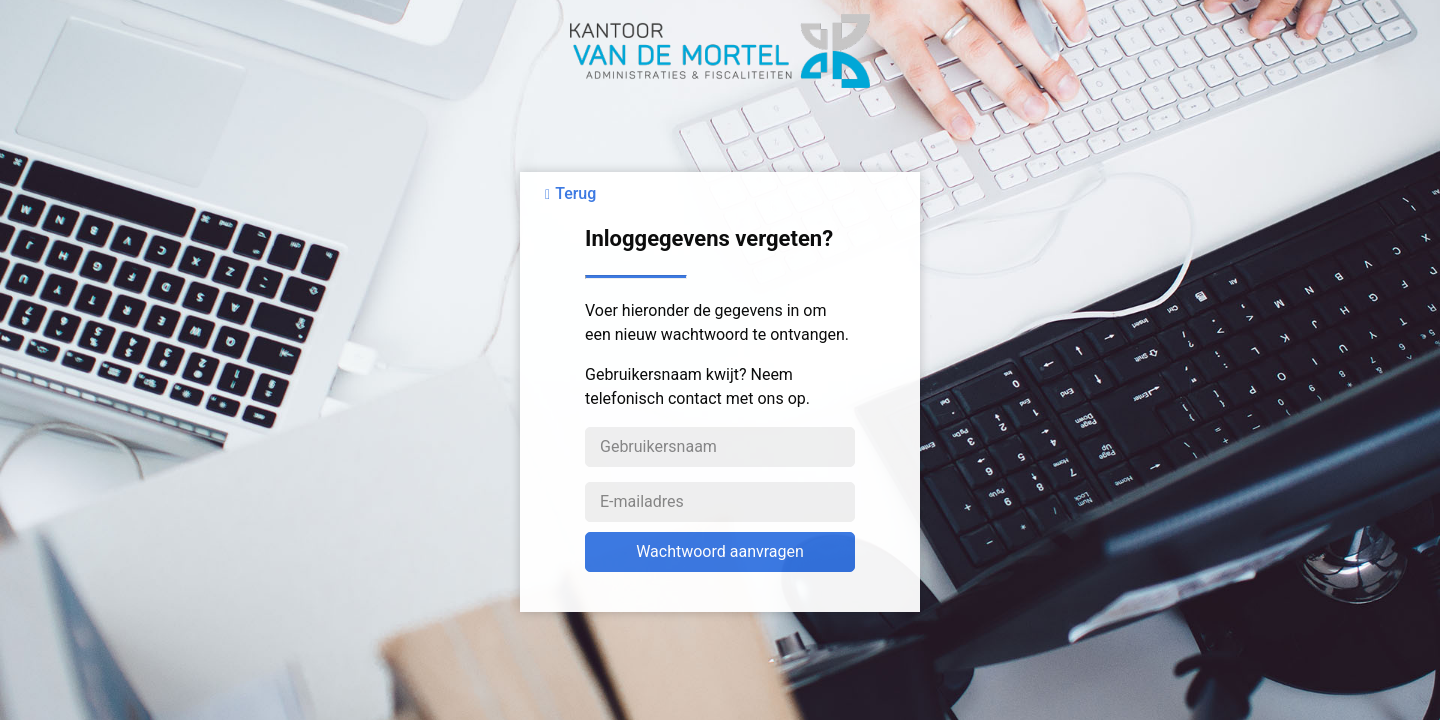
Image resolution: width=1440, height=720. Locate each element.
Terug (575, 193)
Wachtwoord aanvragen (720, 551)
